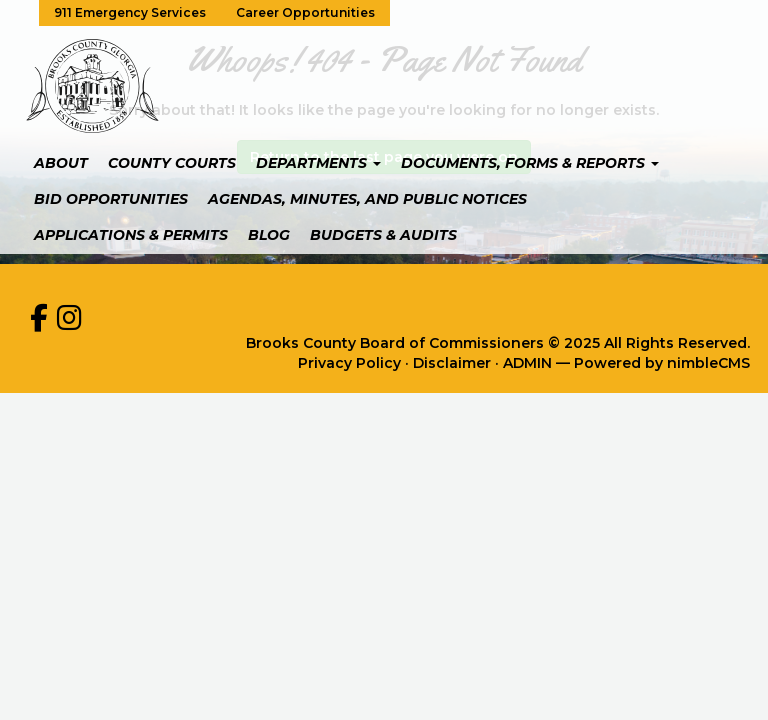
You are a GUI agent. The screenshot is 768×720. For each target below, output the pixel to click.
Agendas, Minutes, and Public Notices (367, 199)
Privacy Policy (349, 363)
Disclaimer (452, 363)
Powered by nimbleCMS (662, 363)
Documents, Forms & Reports (530, 163)
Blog (269, 235)
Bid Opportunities (111, 199)
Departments (318, 163)
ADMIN (527, 363)
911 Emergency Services (130, 12)
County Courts (172, 163)
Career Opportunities (305, 12)
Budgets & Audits (383, 235)
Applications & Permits (131, 235)
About (61, 163)
